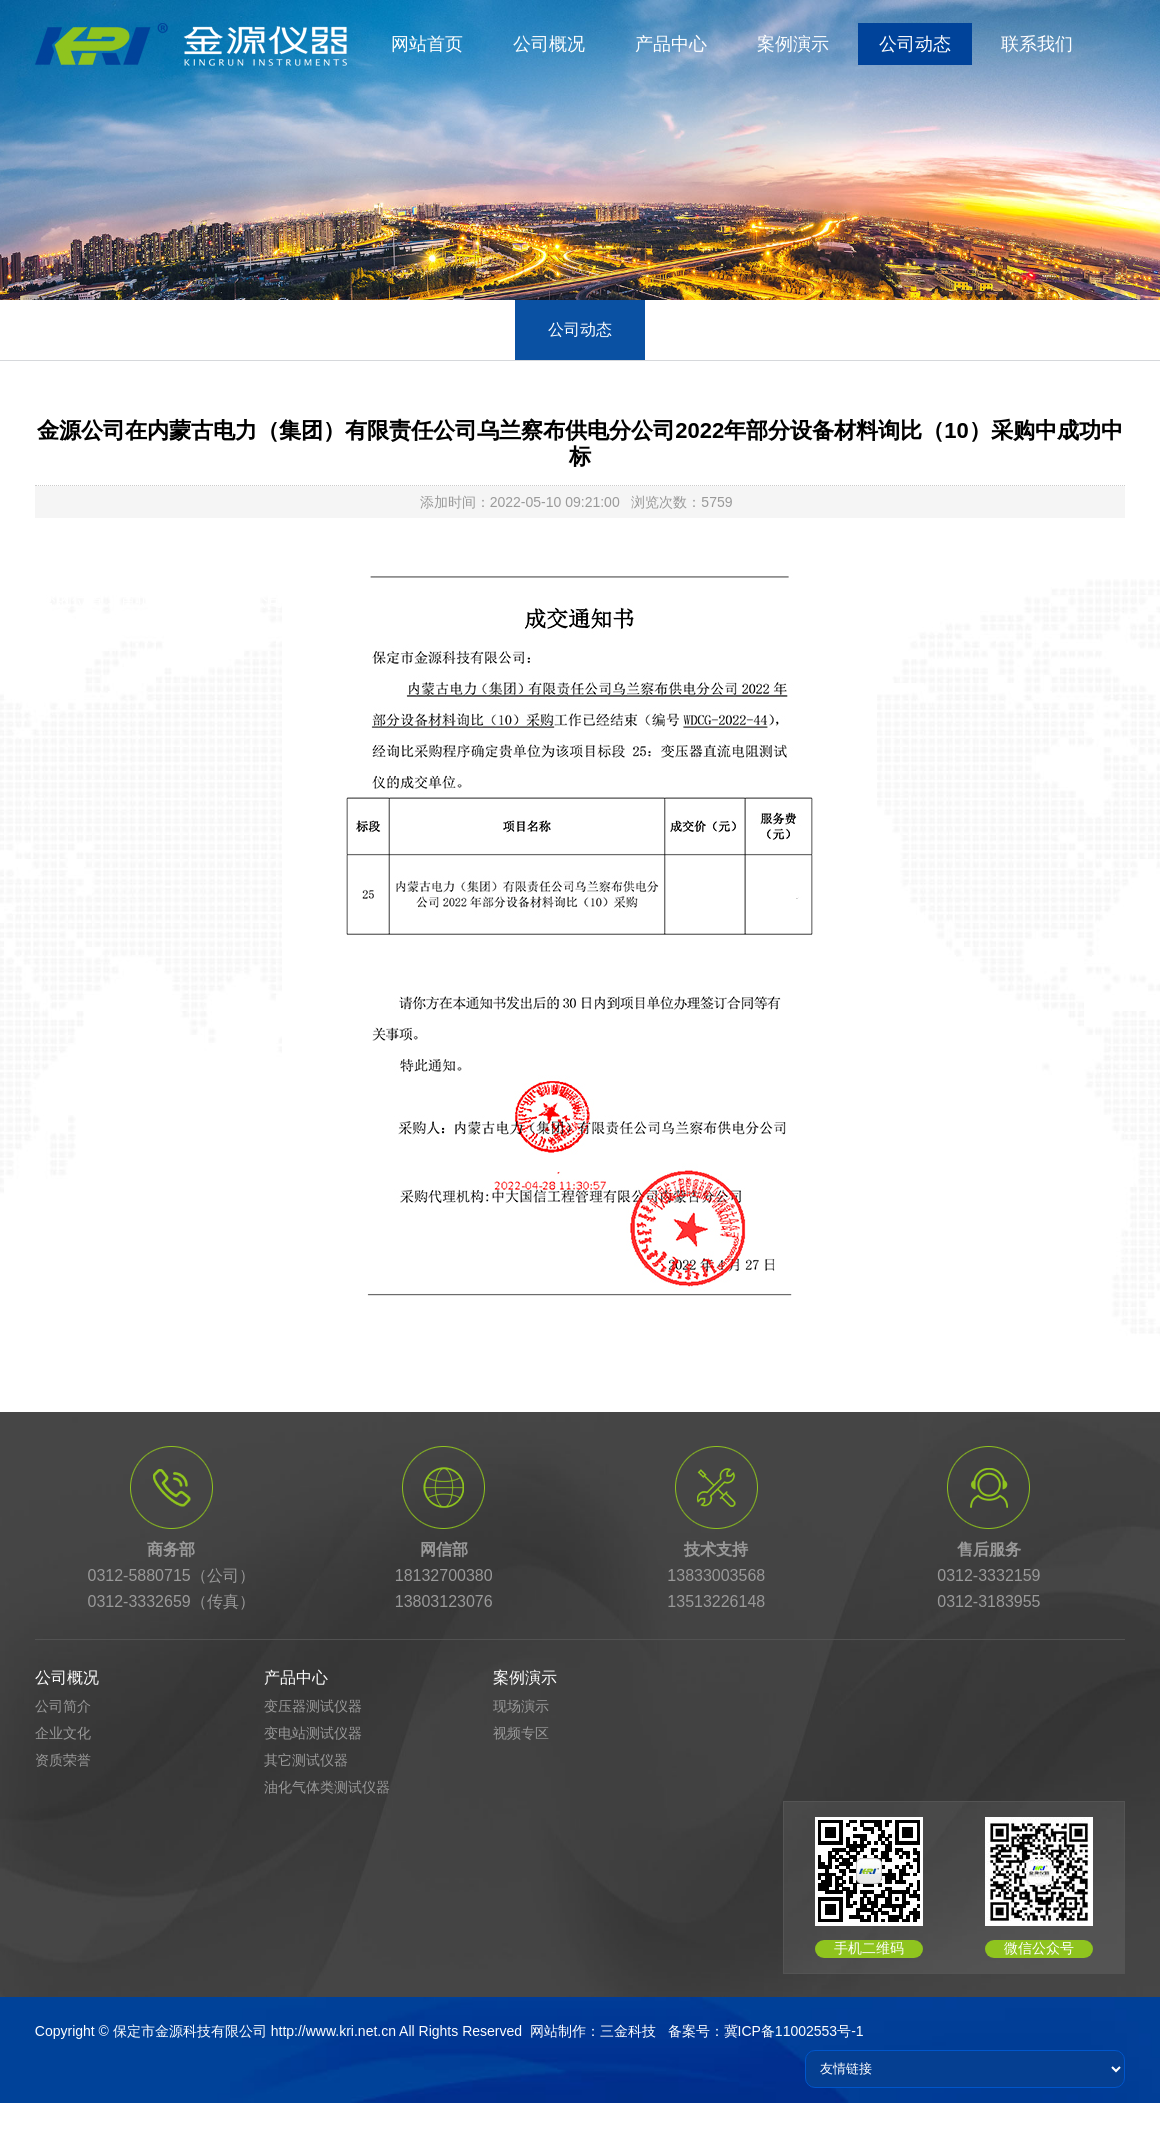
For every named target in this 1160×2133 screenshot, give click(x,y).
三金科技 (628, 2031)
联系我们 (1037, 44)
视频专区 (521, 1733)
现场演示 (521, 1706)
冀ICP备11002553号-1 (794, 2031)
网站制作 (558, 2031)
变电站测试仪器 (313, 1733)
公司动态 (915, 44)
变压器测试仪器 (313, 1706)
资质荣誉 (63, 1760)
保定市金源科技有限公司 (190, 2031)
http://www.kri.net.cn (333, 2031)
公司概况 (549, 44)
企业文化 (63, 1733)
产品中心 (671, 44)
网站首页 (427, 44)
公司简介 (63, 1706)
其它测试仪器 (306, 1760)
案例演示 (793, 44)
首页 (136, 600)
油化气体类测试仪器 (327, 1787)
